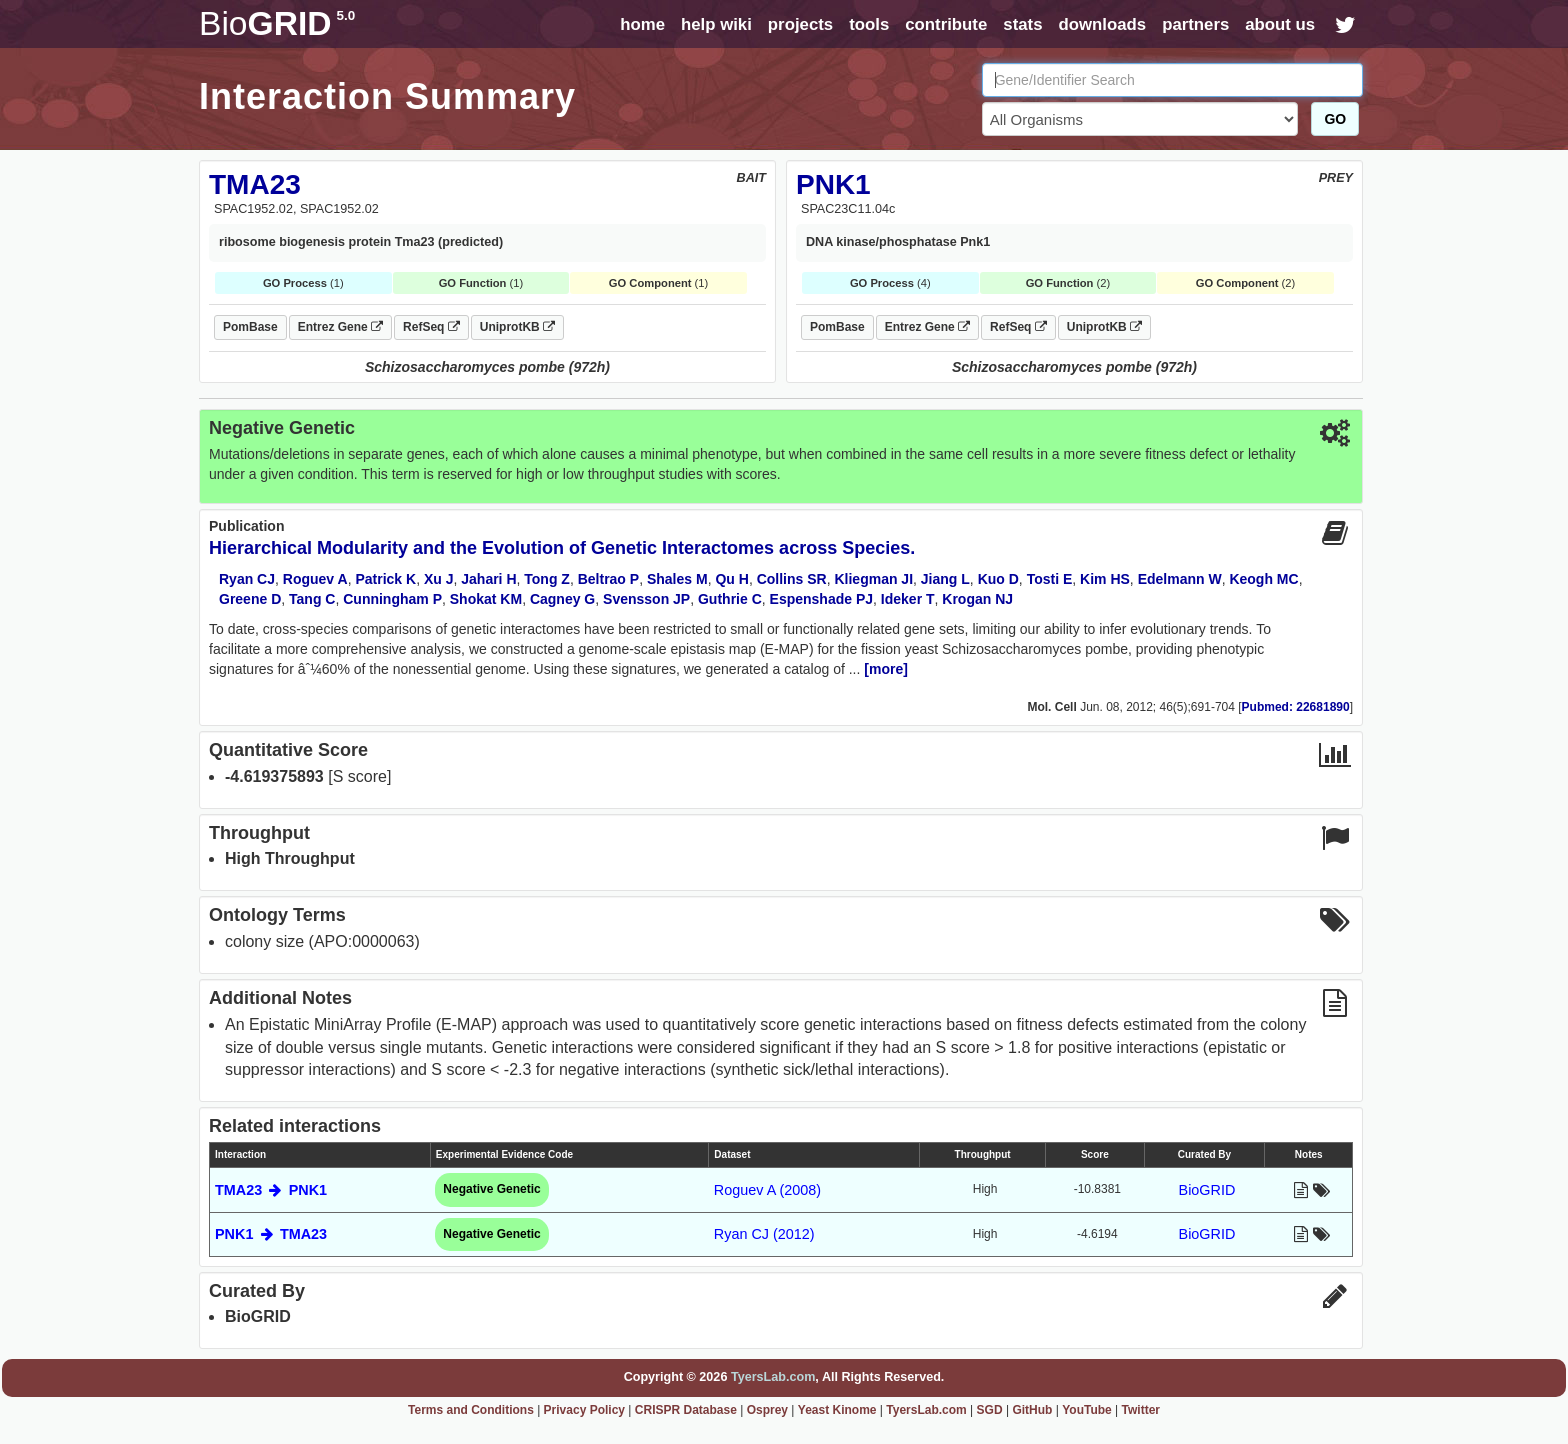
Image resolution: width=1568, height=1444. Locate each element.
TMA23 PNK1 (271, 1190)
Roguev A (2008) (767, 1190)
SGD (990, 1410)
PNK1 (833, 184)
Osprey (767, 1410)
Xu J (439, 579)
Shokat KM (486, 599)
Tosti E (1050, 579)
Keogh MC (1263, 579)
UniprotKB (517, 327)
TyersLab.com (773, 1377)
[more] (886, 669)
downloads (1102, 24)
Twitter (1141, 1410)
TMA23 (255, 184)
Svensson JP (646, 599)
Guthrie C (730, 599)
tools (869, 24)
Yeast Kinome (837, 1410)
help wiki (716, 24)
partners (1195, 24)
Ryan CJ (247, 579)
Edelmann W (1180, 579)
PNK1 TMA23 (271, 1234)
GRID (277, 23)
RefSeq (431, 327)
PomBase (250, 327)
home (642, 24)
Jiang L (945, 579)
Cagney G (562, 599)
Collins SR (792, 579)
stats (1022, 24)
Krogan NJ (977, 599)
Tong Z (547, 579)
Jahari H (488, 579)
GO (1335, 119)
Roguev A (315, 579)
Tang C (312, 599)
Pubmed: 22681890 (1296, 707)
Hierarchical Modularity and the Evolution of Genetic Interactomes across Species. (562, 548)
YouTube (1087, 1410)
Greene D (250, 599)
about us (1280, 24)
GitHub (1032, 1410)
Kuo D (998, 579)
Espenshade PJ (822, 599)
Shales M (677, 579)
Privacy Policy (584, 1410)
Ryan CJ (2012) (764, 1234)
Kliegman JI (873, 579)
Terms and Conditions (471, 1410)
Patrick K (385, 579)
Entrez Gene (340, 327)
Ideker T (908, 599)
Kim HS (1105, 579)
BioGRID (1207, 1190)
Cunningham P (392, 599)
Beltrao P (608, 579)
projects (800, 24)
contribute (946, 24)
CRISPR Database (686, 1410)
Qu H (731, 579)
